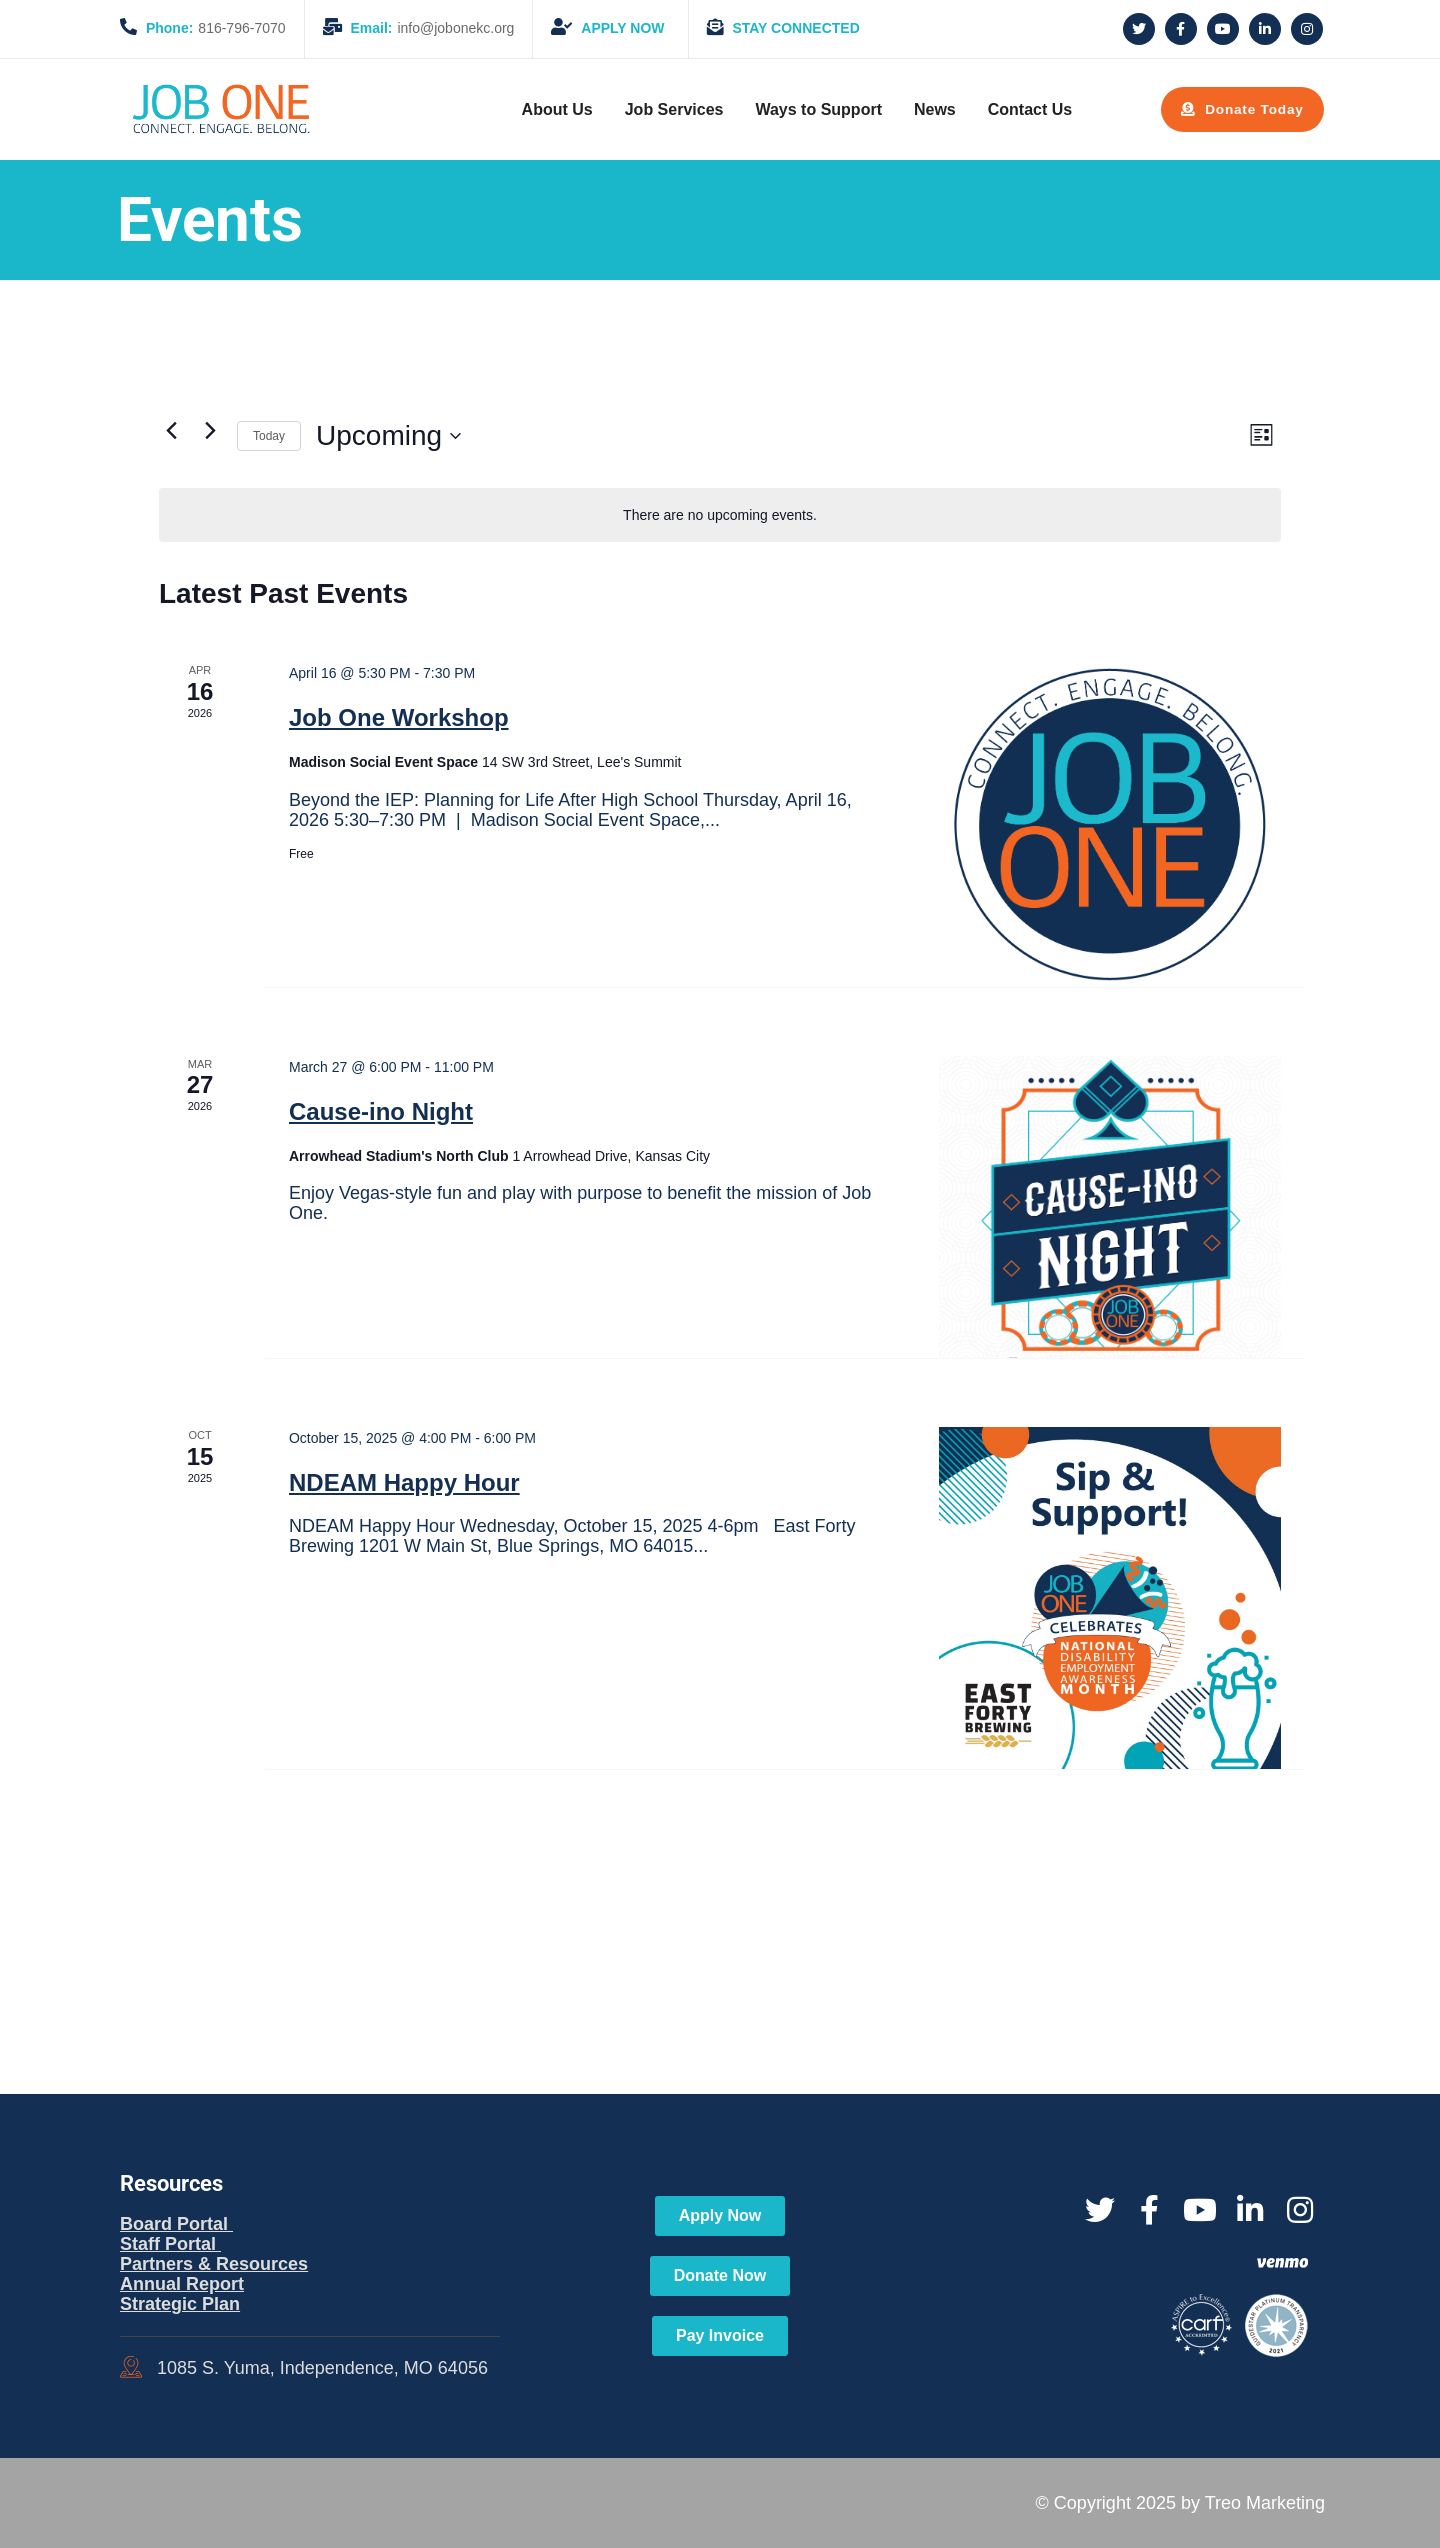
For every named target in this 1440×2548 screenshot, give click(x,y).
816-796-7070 (203, 28)
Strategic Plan (180, 2304)
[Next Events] (210, 431)
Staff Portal (170, 2244)
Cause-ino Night (381, 1111)
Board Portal (176, 2224)
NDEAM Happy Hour (404, 1482)
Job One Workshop (399, 717)
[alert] (720, 515)
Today (269, 436)
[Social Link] (1139, 29)
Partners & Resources (214, 2264)
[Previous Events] (171, 431)
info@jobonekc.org (419, 28)
